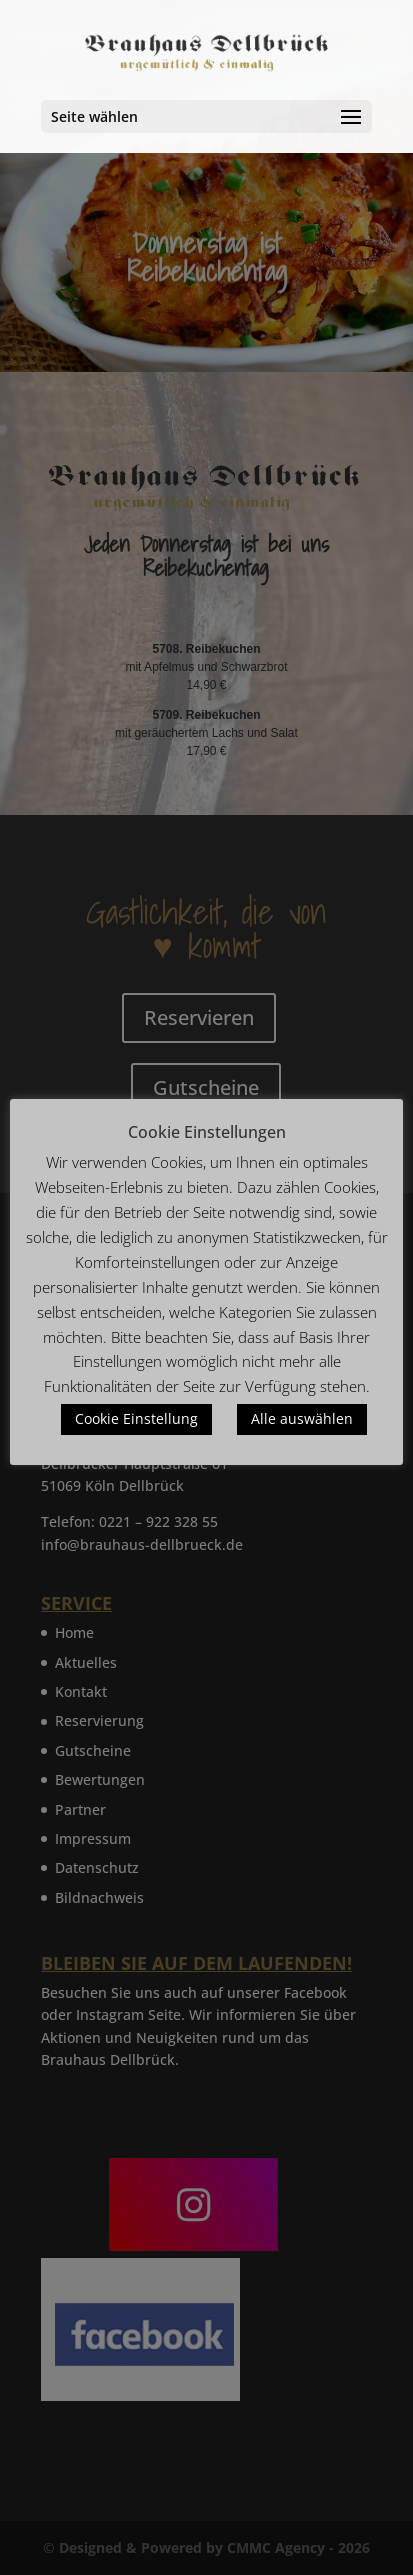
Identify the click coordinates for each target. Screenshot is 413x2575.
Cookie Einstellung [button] (136, 1418)
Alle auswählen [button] (302, 1418)
